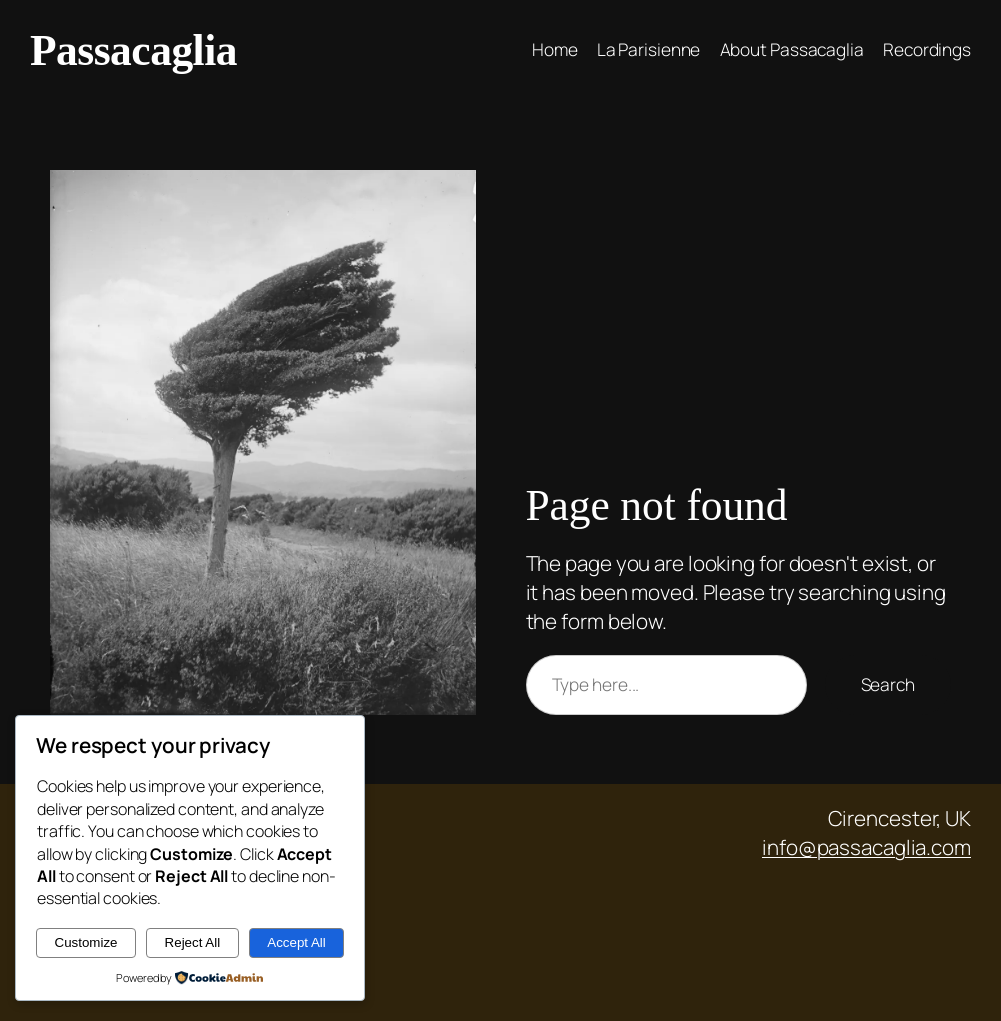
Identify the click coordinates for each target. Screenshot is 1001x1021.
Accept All (296, 942)
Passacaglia (133, 50)
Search (888, 684)
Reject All (193, 942)
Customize (86, 942)
